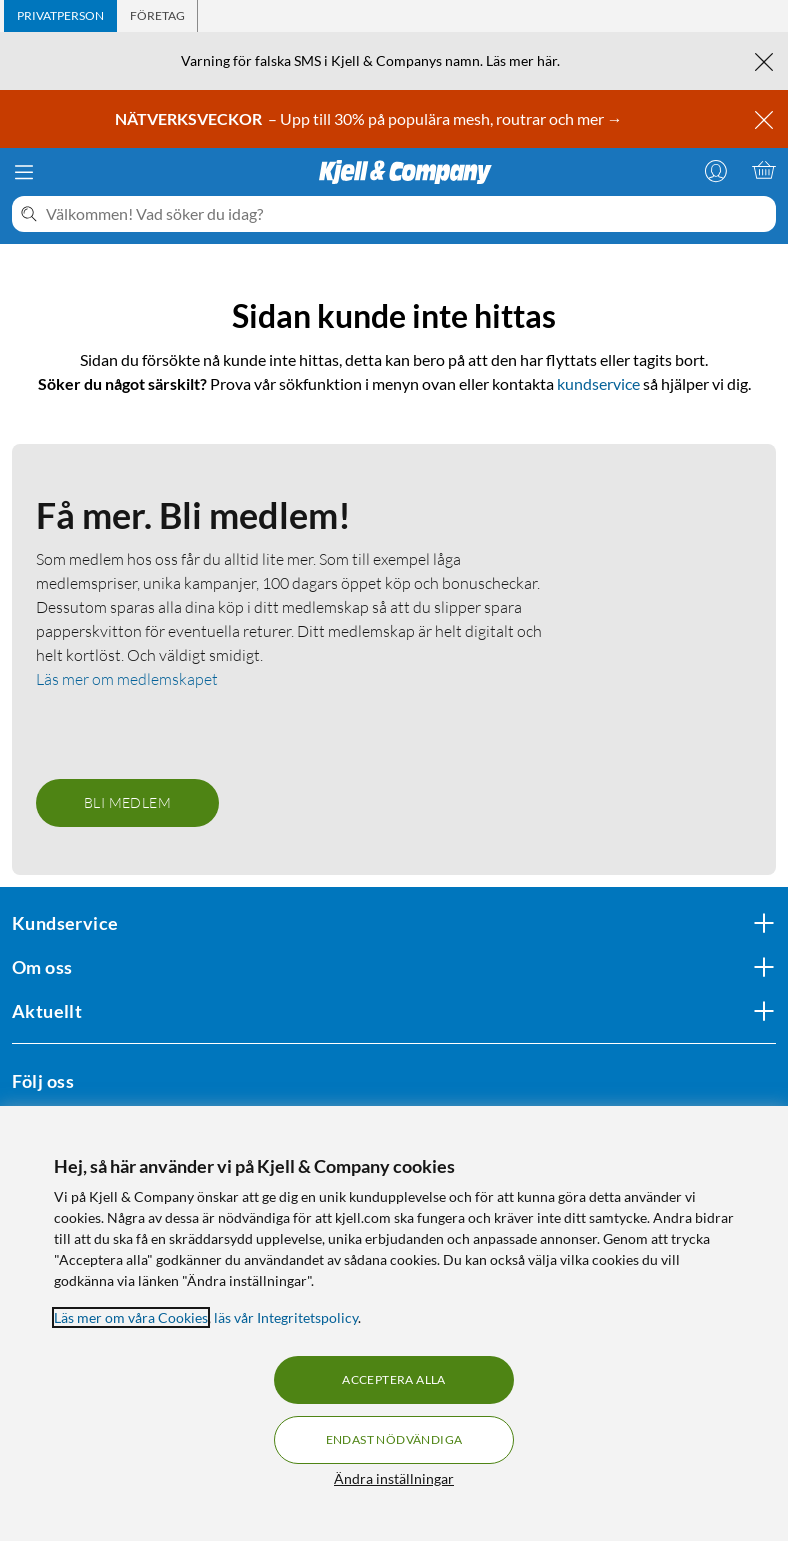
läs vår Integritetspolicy (286, 1317)
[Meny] (24, 172)
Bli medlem (127, 802)
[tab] (60, 16)
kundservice (598, 383)
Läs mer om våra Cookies (131, 1317)
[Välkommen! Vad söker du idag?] (407, 214)
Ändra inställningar (394, 1478)
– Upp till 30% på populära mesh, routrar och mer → (370, 118)
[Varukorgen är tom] (764, 170)
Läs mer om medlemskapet (127, 679)
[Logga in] (716, 170)
